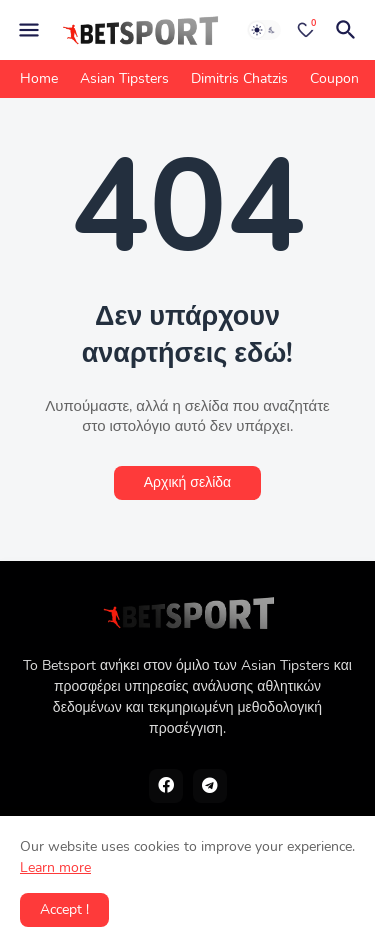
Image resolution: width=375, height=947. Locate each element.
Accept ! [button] (64, 909)
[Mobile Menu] (29, 30)
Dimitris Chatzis (239, 78)
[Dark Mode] (264, 30)
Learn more (55, 867)
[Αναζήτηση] (349, 30)
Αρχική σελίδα (187, 482)
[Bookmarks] (306, 30)
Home (39, 78)
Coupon (334, 78)
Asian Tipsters (124, 78)
